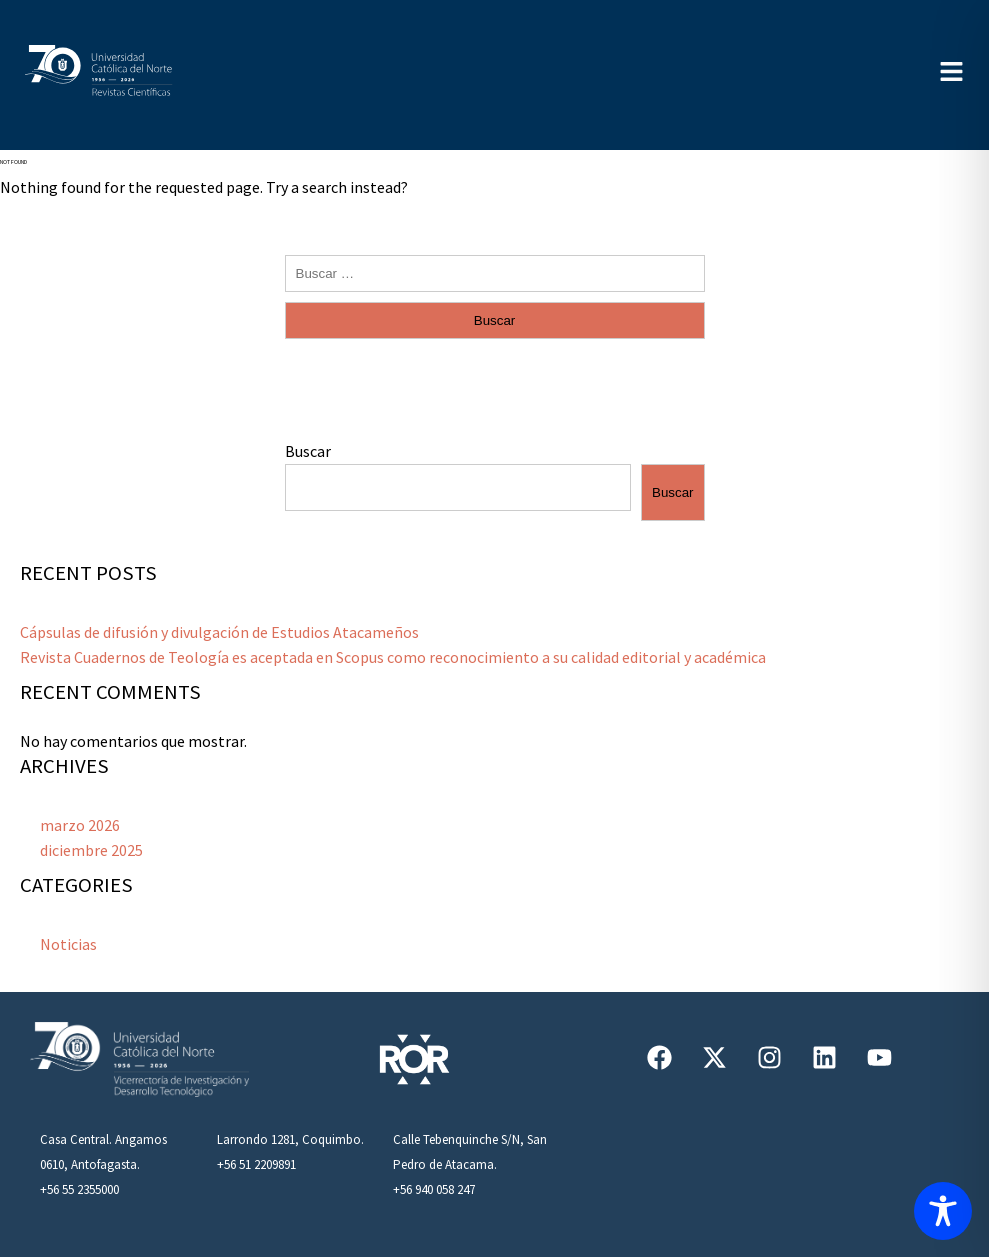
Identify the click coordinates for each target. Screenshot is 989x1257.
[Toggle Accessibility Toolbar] (943, 1211)
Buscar (308, 451)
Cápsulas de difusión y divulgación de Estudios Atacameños (219, 632)
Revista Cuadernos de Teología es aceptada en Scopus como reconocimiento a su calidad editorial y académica (393, 657)
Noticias (68, 944)
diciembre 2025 (91, 850)
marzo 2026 (80, 825)
